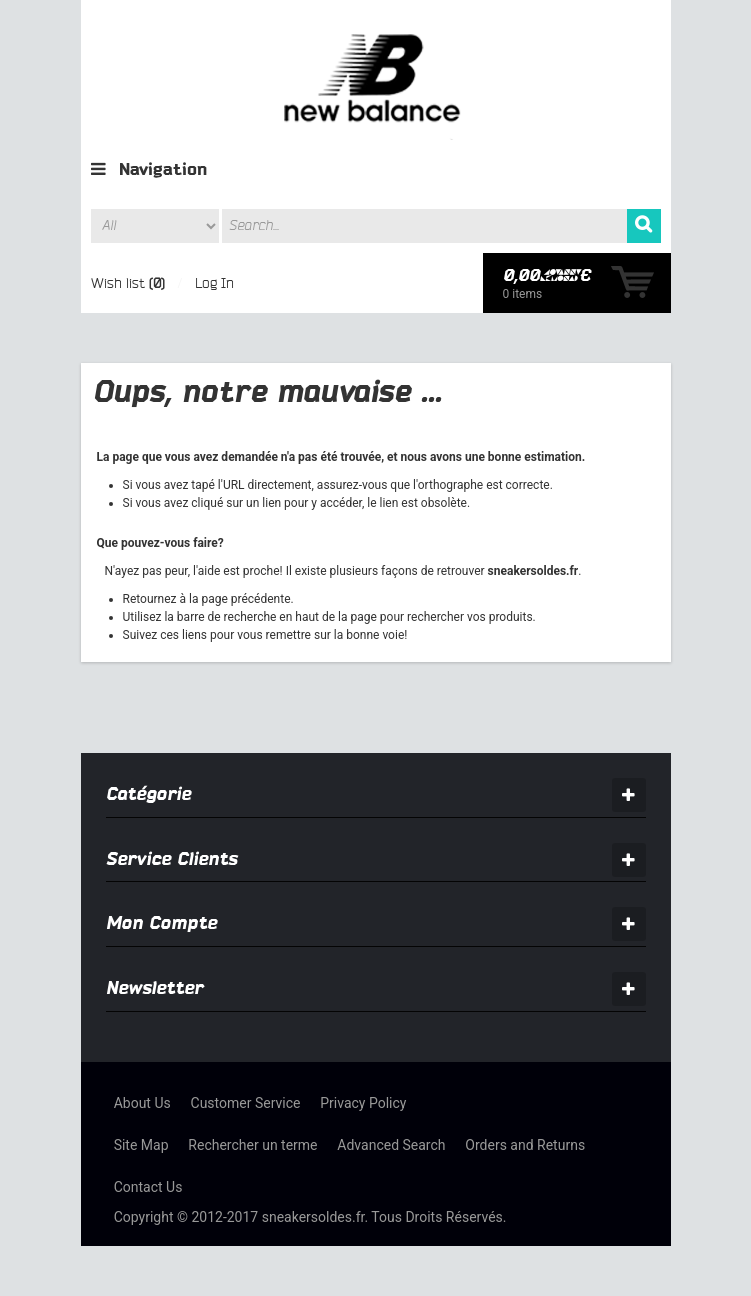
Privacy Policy (363, 1103)
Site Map (141, 1145)
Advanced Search (391, 1145)
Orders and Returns (525, 1145)
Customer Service (246, 1103)
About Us (142, 1103)
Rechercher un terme (252, 1145)
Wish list (118, 283)
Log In (214, 283)
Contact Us (148, 1187)
